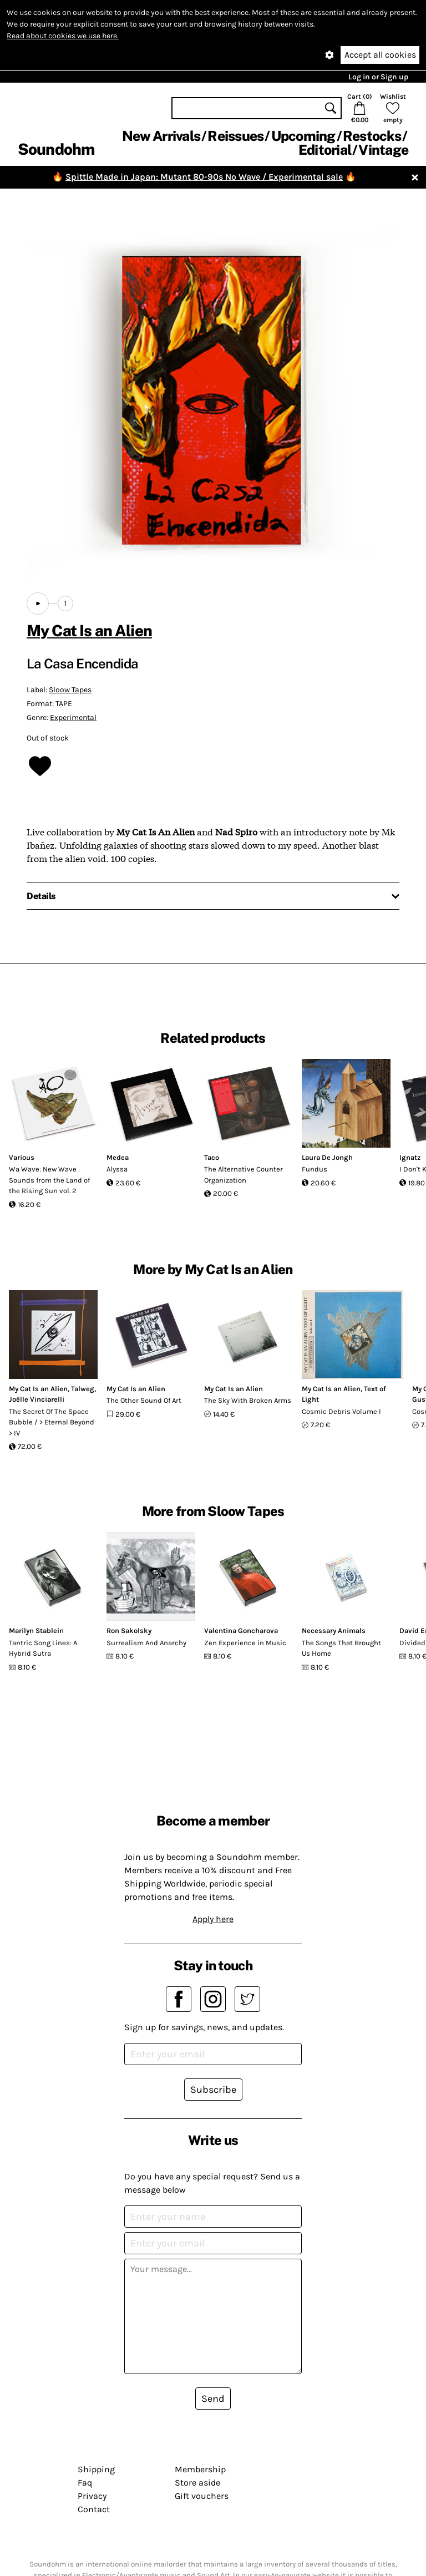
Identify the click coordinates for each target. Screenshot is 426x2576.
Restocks (372, 136)
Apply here (213, 1919)
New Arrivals (161, 136)
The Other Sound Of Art (143, 1400)
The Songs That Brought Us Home (341, 1648)
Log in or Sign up (378, 77)
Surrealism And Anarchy (146, 1643)
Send (213, 2398)
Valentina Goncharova (241, 1630)
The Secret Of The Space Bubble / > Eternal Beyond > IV (51, 1422)
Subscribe (213, 2089)
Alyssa (117, 1169)
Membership (200, 2469)
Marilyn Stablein (36, 1630)
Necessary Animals (334, 1630)
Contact (94, 2509)
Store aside (197, 2482)
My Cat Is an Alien (89, 630)
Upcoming (303, 136)
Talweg (82, 1389)
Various (21, 1157)
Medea (117, 1157)
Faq (85, 2482)
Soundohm (56, 149)
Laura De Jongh (327, 1157)
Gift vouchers (202, 2496)
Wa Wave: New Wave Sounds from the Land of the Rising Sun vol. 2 (49, 1180)
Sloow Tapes (70, 689)
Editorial (324, 149)
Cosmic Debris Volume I (341, 1411)
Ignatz (409, 1157)
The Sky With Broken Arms (247, 1400)
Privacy (92, 2496)
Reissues (235, 136)
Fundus (314, 1169)
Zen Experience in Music (245, 1643)
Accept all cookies (380, 54)
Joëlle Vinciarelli (36, 1399)
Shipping (96, 2469)
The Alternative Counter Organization (243, 1174)
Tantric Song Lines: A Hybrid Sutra (43, 1648)
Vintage (383, 149)
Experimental (73, 717)
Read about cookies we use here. (63, 35)
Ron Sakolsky (128, 1630)
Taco (211, 1157)
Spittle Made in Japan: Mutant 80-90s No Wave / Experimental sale (204, 176)
